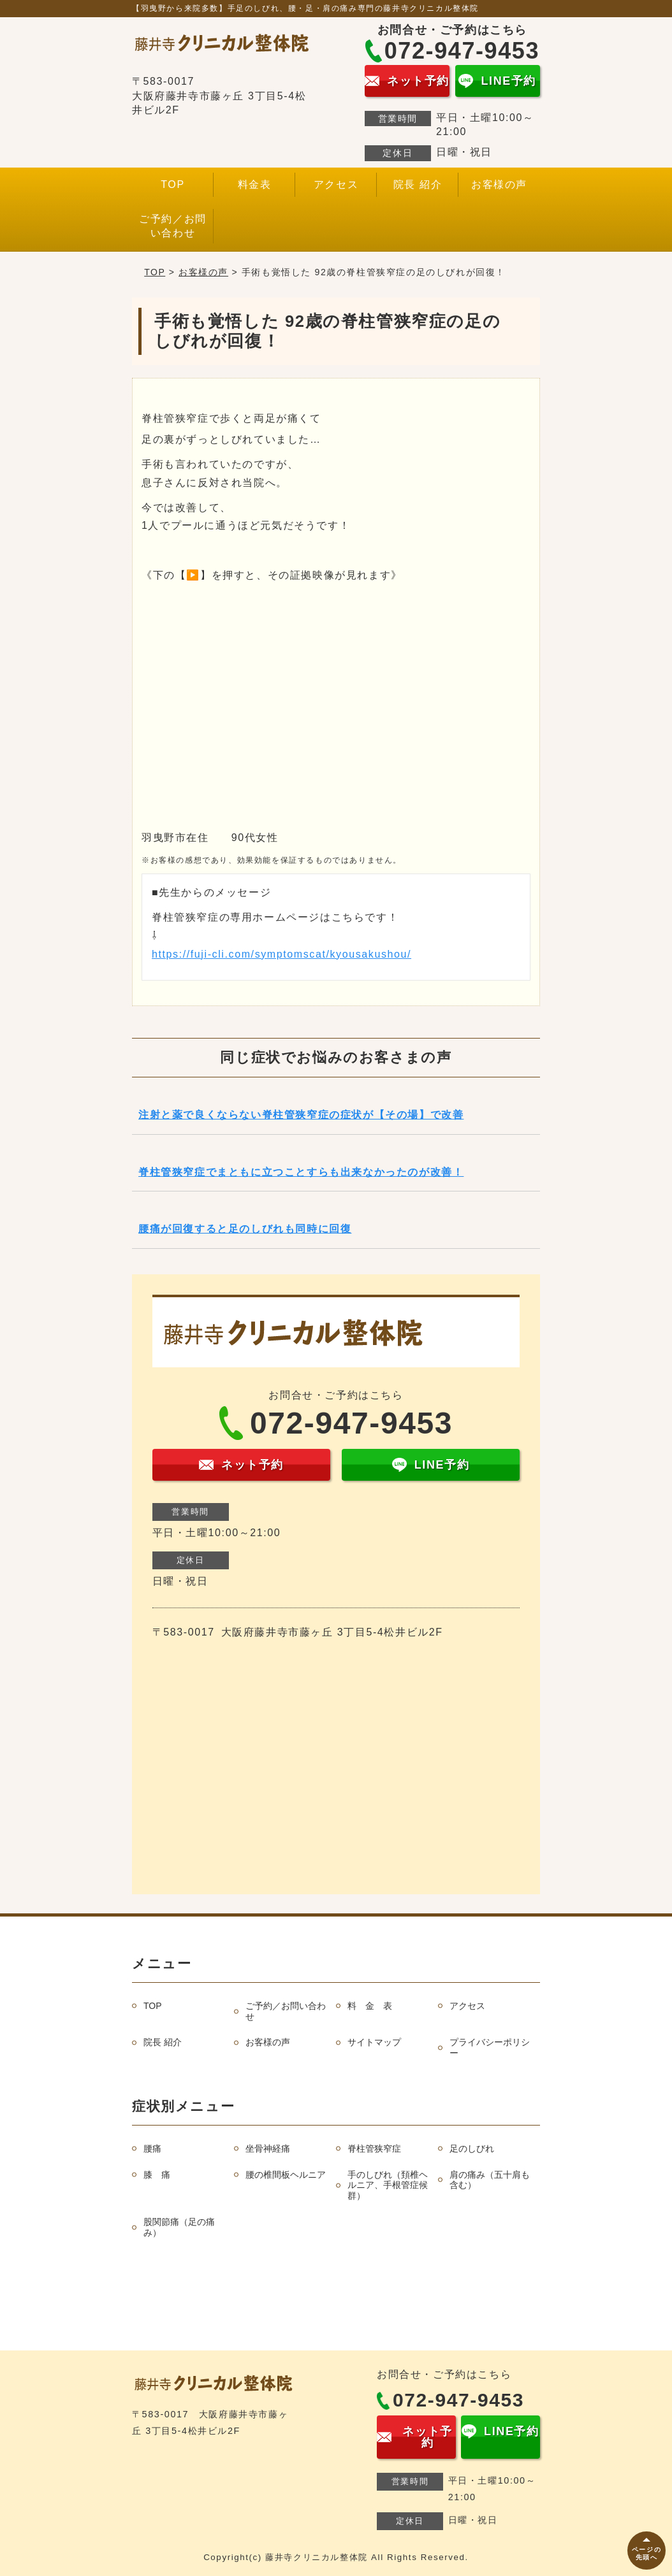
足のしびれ (471, 2148)
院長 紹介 (417, 184)
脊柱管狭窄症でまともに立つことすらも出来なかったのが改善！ (301, 1172)
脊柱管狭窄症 (374, 2148)
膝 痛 (156, 2174)
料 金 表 (369, 2006)
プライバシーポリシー (489, 2047)
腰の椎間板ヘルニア (285, 2174)
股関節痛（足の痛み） (179, 2227)
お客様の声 (499, 184)
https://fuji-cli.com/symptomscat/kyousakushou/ (281, 954)
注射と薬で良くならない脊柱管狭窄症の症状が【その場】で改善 (301, 1114)
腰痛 (152, 2148)
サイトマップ (374, 2042)
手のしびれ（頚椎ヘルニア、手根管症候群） (387, 2185)
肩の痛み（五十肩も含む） (489, 2180)
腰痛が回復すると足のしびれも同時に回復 (244, 1228)
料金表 (255, 184)
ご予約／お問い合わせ (173, 225)
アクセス (336, 184)
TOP (172, 184)
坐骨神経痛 (267, 2148)
